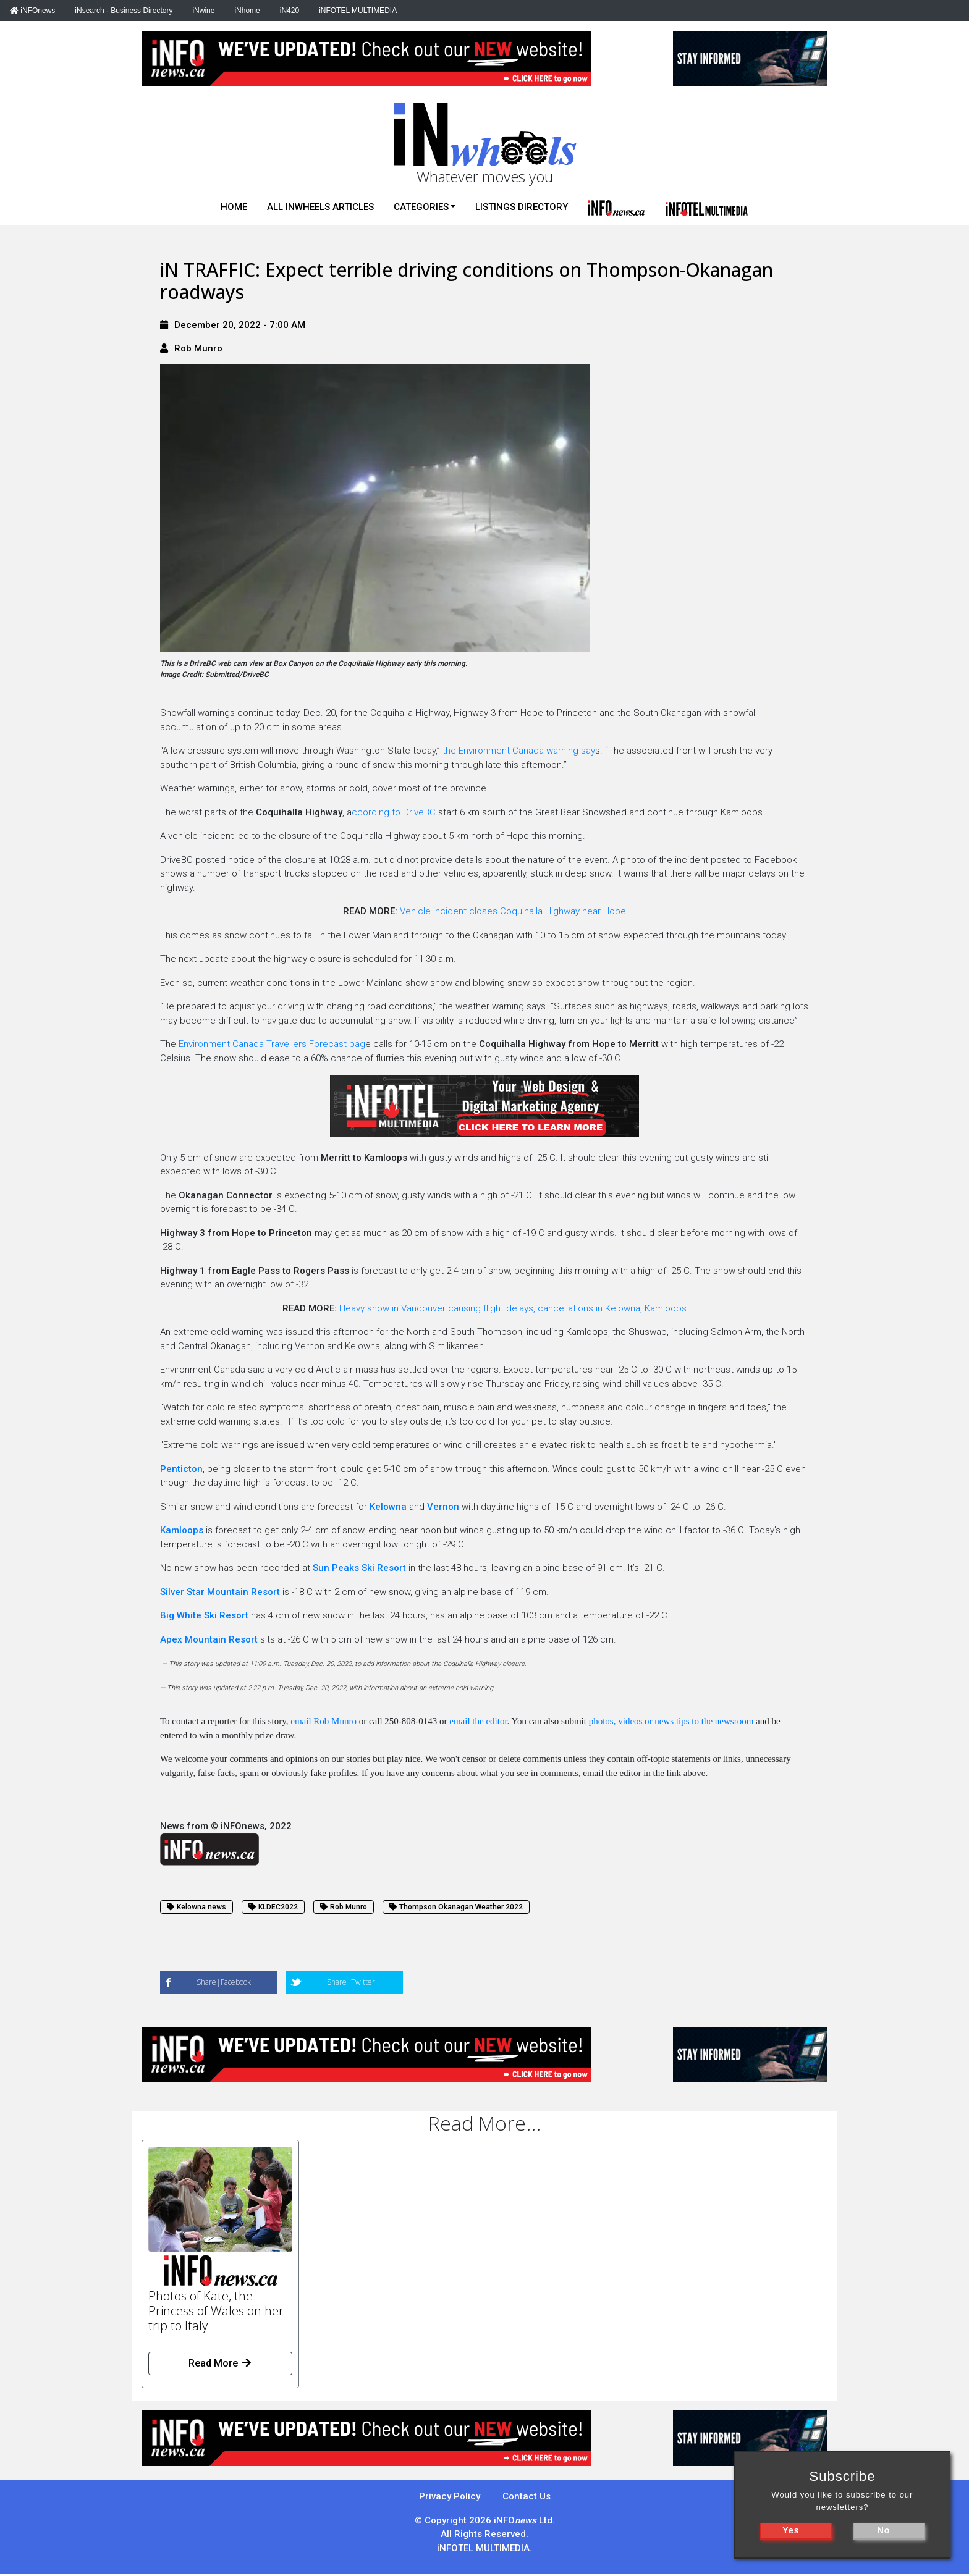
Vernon (444, 1506)
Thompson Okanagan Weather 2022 (456, 1907)
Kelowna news (196, 1907)
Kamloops (183, 1530)
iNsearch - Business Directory (123, 10)
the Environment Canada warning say (518, 750)
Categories (421, 207)
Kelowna (388, 1506)
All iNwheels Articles (320, 207)
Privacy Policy (449, 2496)
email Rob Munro (323, 1721)
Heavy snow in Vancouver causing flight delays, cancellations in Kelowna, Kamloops (513, 1308)
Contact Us (526, 2496)
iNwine (203, 10)
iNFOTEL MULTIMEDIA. (484, 2548)
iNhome (247, 10)
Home (234, 207)
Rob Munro (198, 348)
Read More (220, 2363)
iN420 (289, 10)
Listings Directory (521, 207)
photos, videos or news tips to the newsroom (671, 1721)
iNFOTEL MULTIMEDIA (358, 10)
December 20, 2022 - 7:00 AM (232, 324)
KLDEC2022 (273, 1907)
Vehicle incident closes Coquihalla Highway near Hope (513, 911)
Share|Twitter (351, 1982)
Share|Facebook (224, 1982)
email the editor (478, 1721)
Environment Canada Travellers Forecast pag (270, 1044)
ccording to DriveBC (394, 812)
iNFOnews (32, 10)
